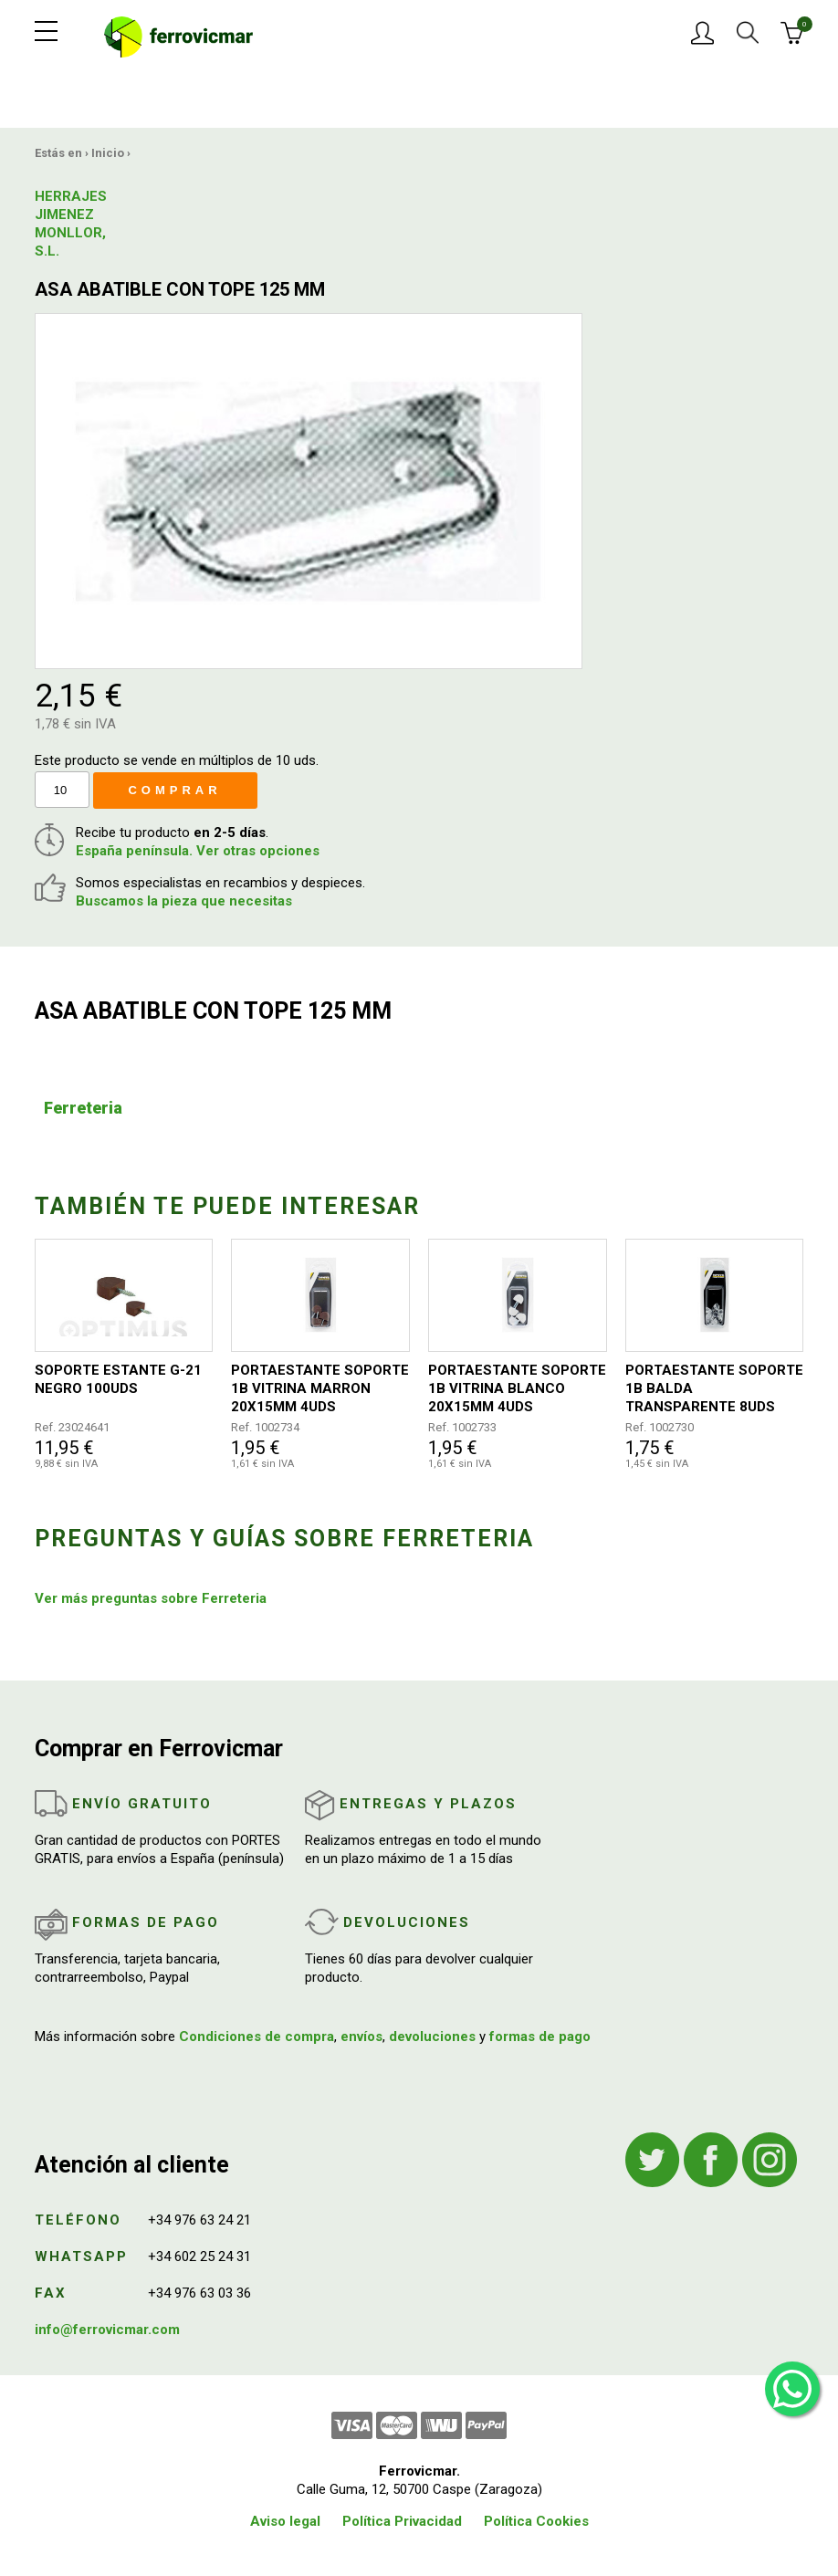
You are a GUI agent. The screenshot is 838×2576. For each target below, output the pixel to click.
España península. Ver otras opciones (197, 851)
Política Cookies (536, 2521)
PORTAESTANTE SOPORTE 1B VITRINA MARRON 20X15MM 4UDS (320, 1388)
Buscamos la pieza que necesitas (184, 901)
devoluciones (432, 2036)
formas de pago (540, 2036)
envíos (361, 2036)
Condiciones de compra (256, 2036)
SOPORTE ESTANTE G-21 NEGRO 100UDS (118, 1379)
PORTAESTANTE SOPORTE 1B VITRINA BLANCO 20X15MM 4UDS (517, 1388)
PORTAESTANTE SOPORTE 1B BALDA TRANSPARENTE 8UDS (714, 1388)
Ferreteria (83, 1107)
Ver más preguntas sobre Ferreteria (151, 1598)
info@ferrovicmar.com (107, 2329)
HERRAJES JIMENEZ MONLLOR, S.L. (71, 223)
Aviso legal (285, 2521)
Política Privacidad (402, 2521)
